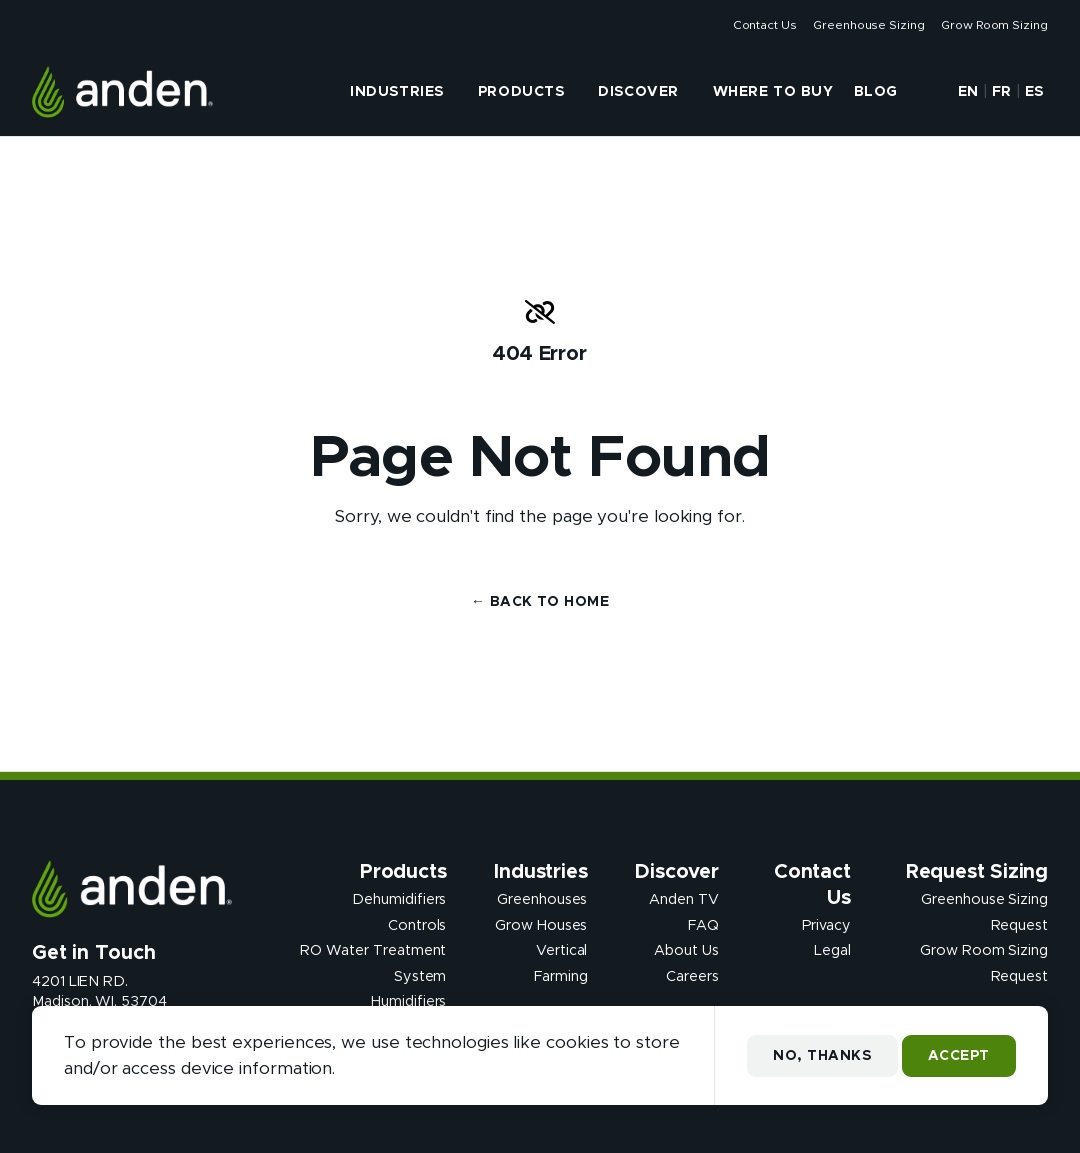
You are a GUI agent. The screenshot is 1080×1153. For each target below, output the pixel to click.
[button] (926, 92)
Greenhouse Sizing (869, 25)
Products (521, 92)
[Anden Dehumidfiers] (122, 92)
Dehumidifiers (399, 900)
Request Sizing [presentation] (977, 872)
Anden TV (683, 900)
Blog (876, 92)
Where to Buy (773, 92)
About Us (686, 951)
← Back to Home (540, 602)
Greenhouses (542, 900)
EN (968, 92)
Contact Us (765, 25)
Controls (417, 925)
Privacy (826, 925)
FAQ (703, 925)
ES (1034, 92)
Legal (832, 951)
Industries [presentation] (397, 92)
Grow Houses (541, 925)
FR (1002, 92)
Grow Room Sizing (994, 25)
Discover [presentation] (638, 92)
